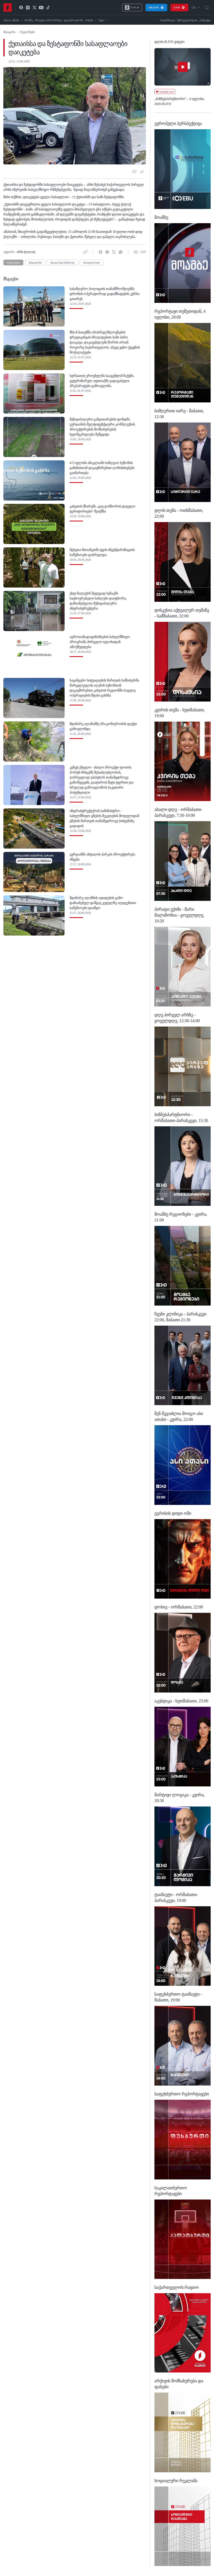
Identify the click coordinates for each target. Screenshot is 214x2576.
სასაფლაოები (91, 262)
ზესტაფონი (35, 262)
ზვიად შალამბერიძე (62, 262)
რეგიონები (27, 32)
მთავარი (9, 32)
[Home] (7, 7)
